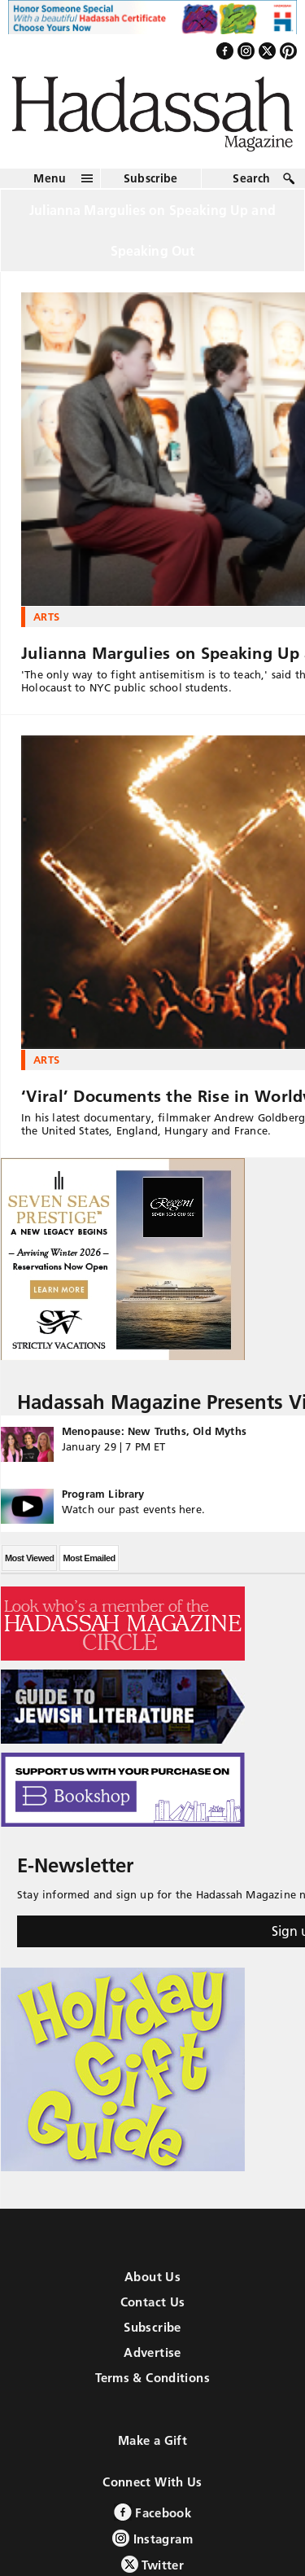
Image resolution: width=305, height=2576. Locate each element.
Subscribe (151, 178)
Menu (49, 178)
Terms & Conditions (152, 2377)
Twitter (152, 2564)
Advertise (152, 2352)
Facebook (152, 2512)
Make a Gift (152, 2440)
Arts (46, 616)
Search (251, 178)
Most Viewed (29, 1558)
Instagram (152, 2538)
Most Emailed (89, 1558)
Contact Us (152, 2302)
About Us (152, 2276)
